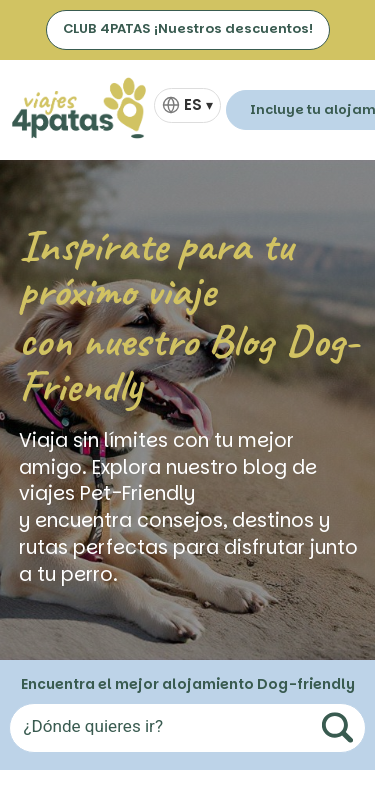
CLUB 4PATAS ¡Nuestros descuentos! (188, 28)
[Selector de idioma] (187, 105)
